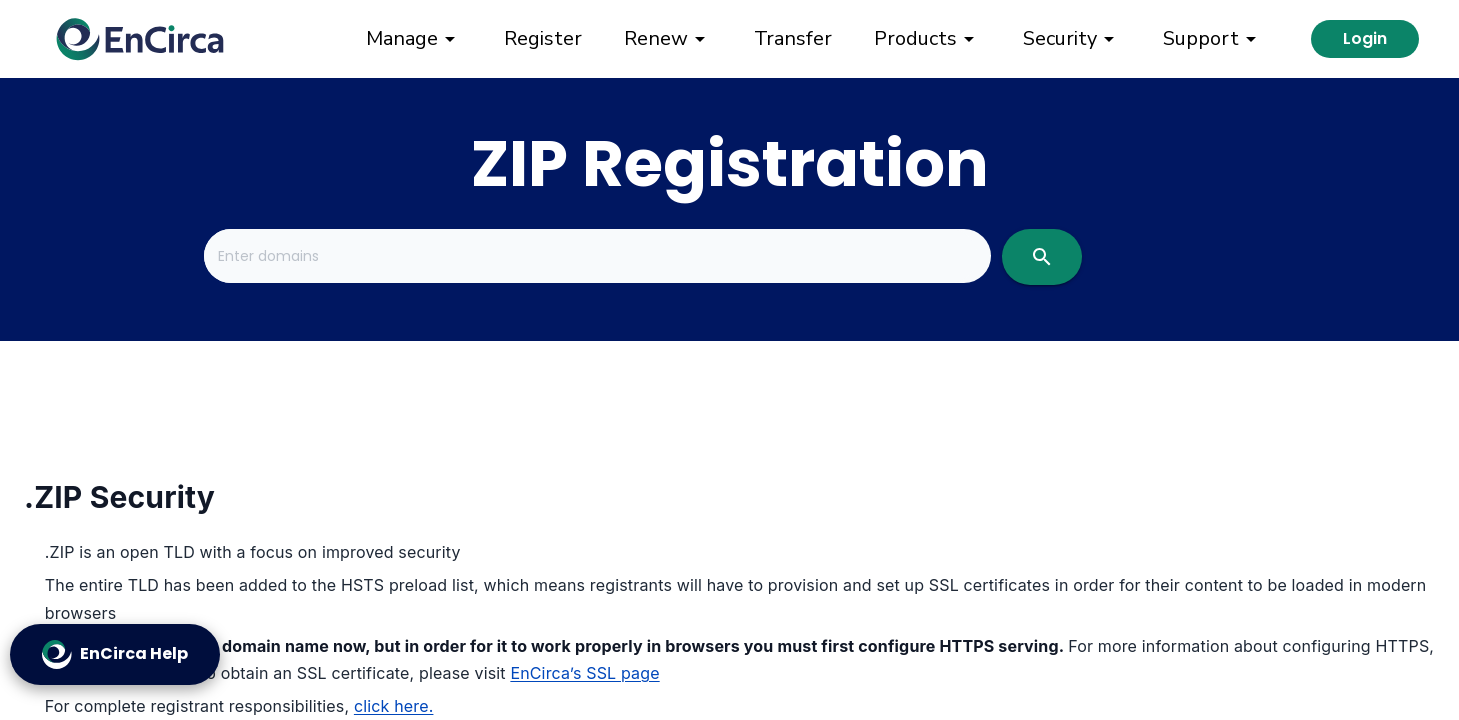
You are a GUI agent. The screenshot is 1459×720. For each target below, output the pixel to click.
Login (1365, 38)
